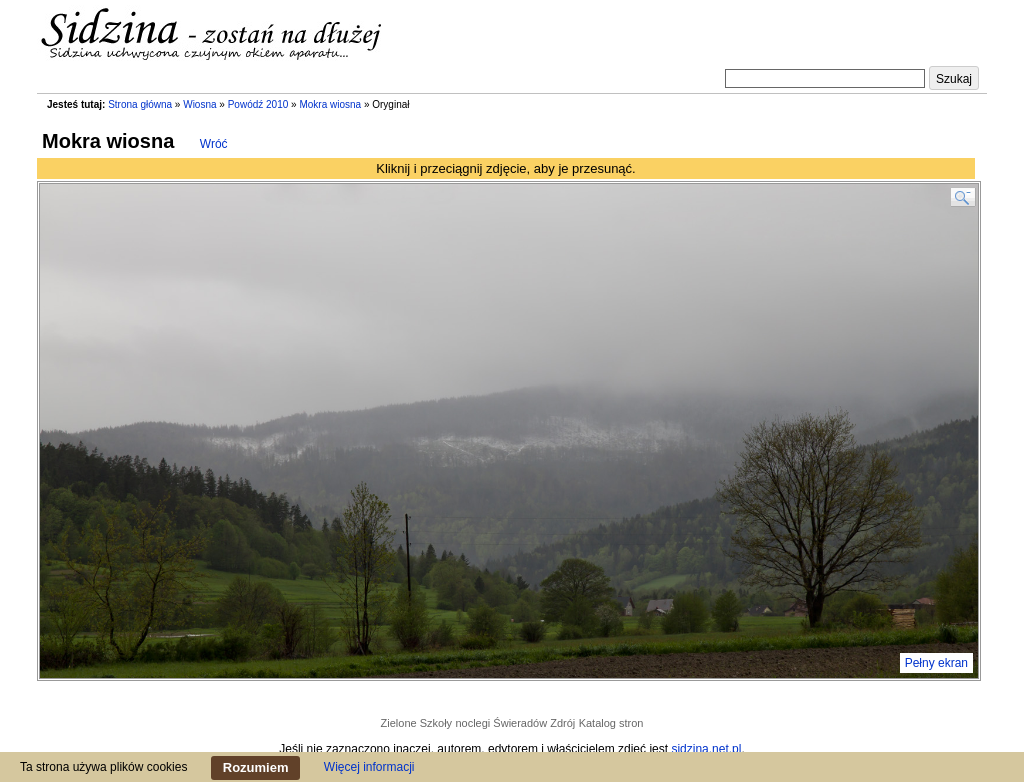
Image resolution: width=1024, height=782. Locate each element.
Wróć (214, 144)
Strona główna (140, 104)
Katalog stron (611, 723)
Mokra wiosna (330, 104)
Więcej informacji (369, 767)
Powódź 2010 (258, 104)
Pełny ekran (936, 663)
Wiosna (199, 104)
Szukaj (954, 79)
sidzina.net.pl (706, 749)
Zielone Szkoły (417, 723)
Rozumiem (256, 767)
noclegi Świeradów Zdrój (515, 723)
